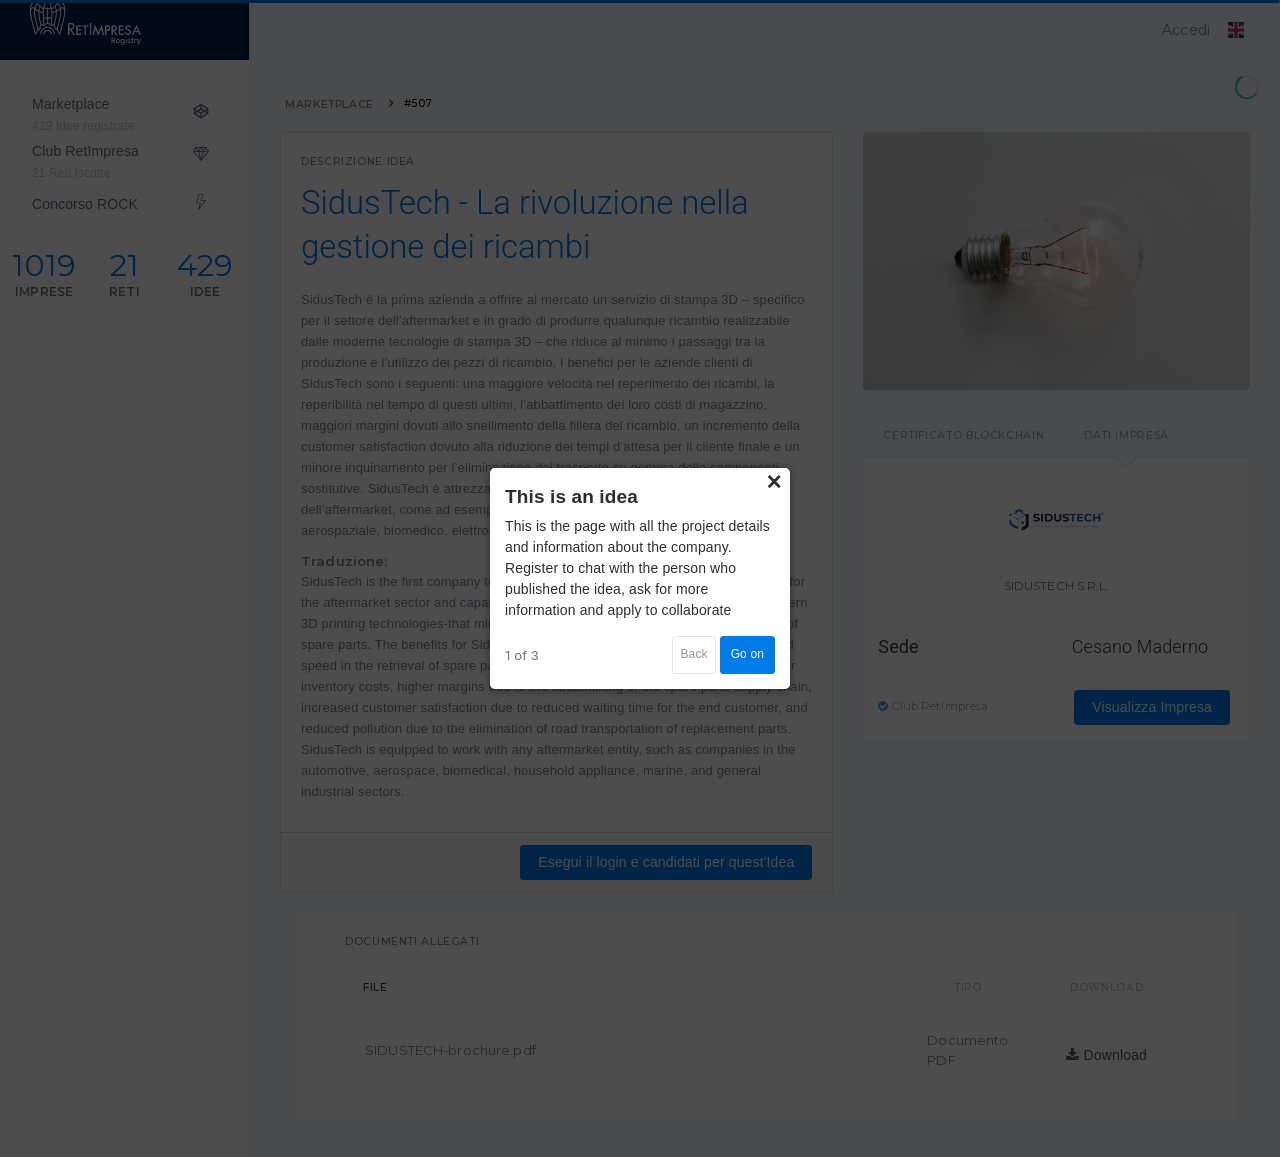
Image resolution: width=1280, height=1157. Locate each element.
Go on (747, 654)
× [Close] (774, 482)
